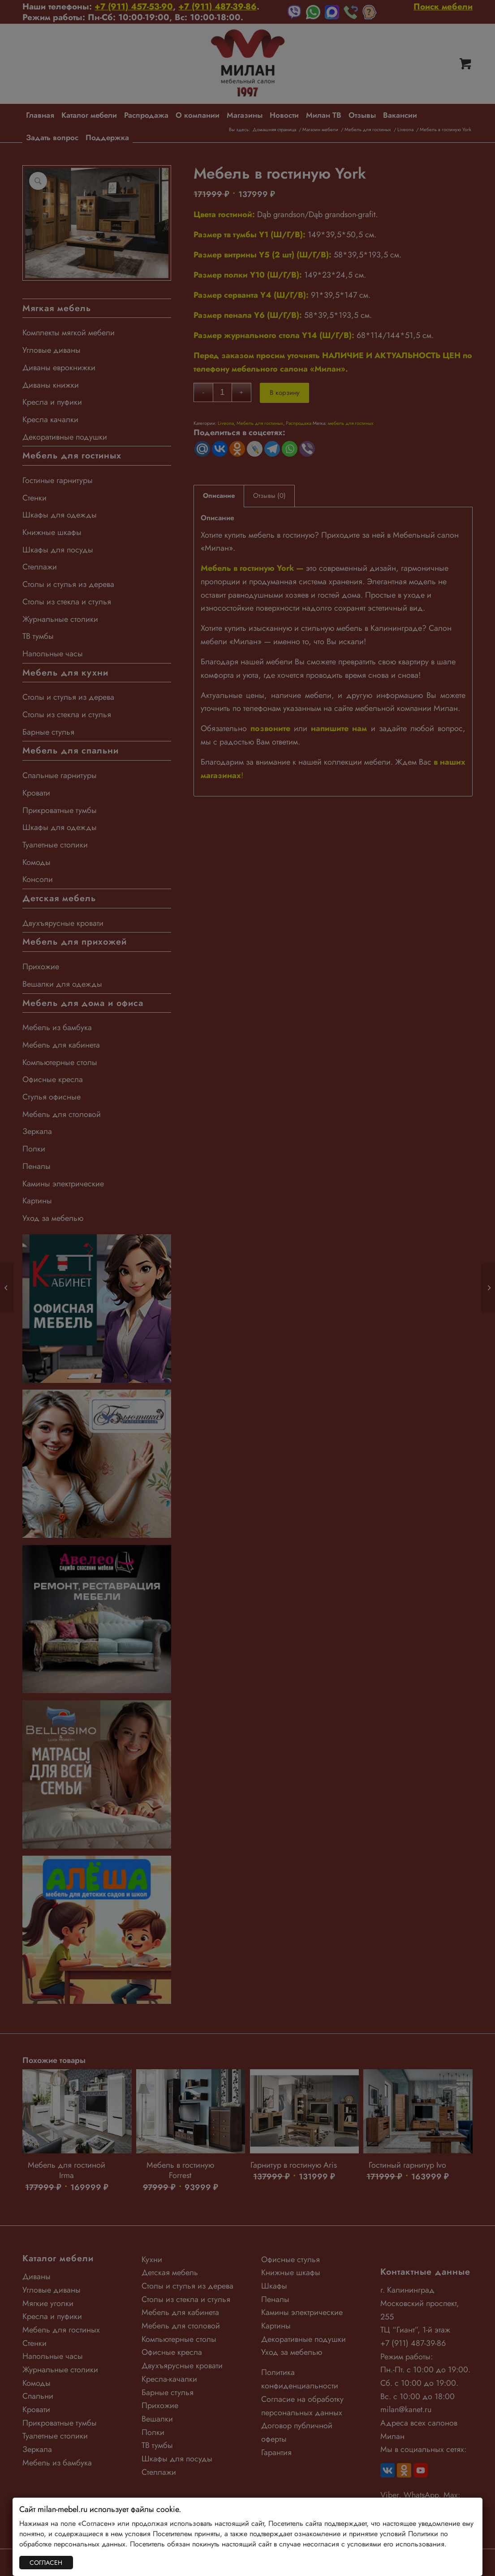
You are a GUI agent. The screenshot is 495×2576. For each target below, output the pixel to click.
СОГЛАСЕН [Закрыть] (46, 2562)
